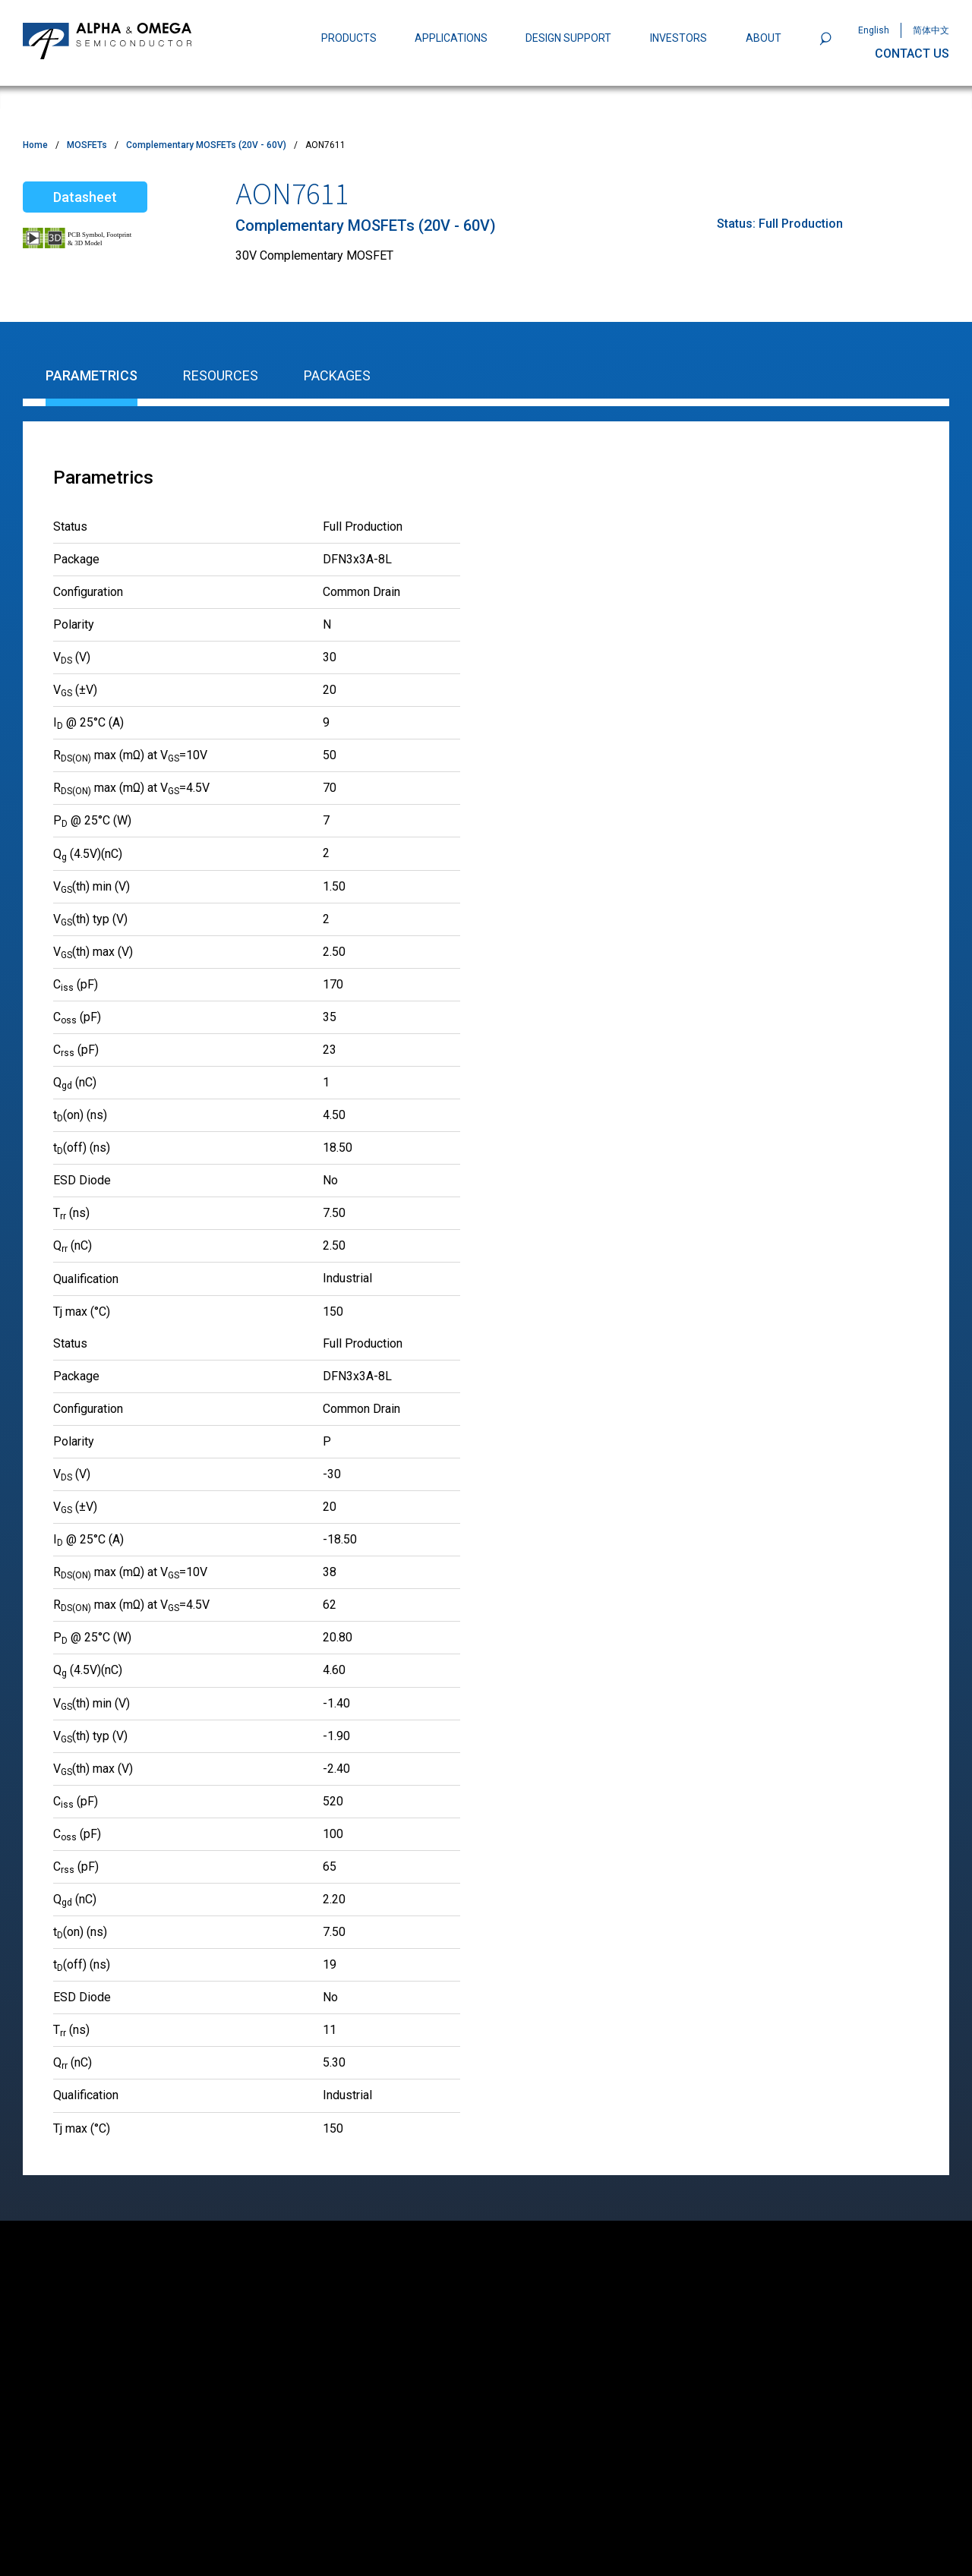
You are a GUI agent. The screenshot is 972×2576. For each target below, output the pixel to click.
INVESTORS (678, 38)
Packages (337, 375)
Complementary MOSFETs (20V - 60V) (206, 145)
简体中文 (931, 30)
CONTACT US (912, 53)
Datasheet (85, 197)
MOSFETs (87, 145)
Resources (220, 375)
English (873, 30)
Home (35, 145)
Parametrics (91, 375)
